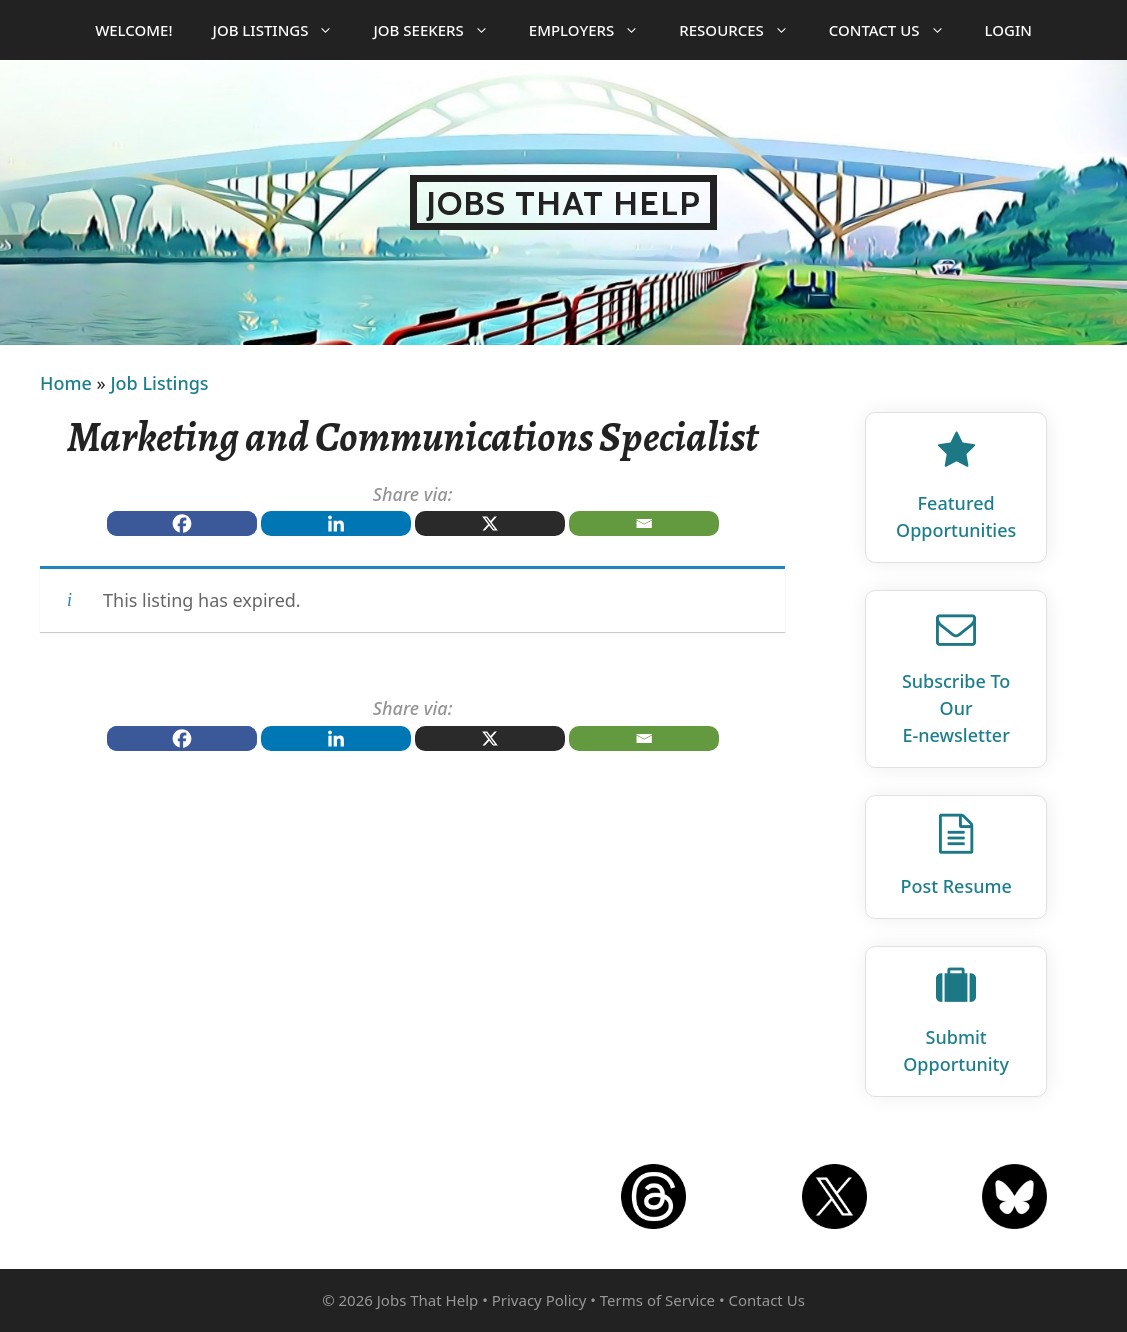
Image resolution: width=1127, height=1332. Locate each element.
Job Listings (283, 30)
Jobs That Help (563, 202)
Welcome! (133, 30)
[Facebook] (182, 523)
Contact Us (897, 30)
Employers (594, 30)
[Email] (644, 523)
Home (66, 383)
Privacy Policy (539, 1300)
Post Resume (955, 886)
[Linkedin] (336, 523)
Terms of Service (657, 1300)
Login (1008, 30)
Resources (744, 30)
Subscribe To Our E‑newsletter (956, 708)
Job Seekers (440, 30)
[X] (490, 523)
